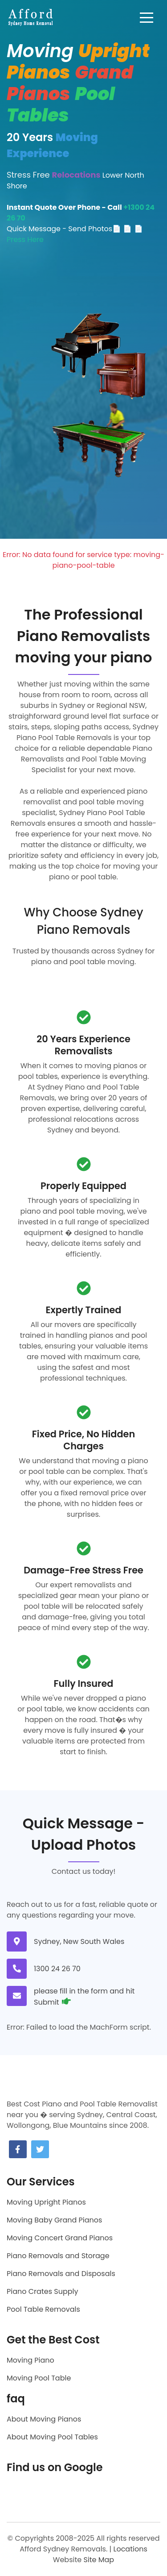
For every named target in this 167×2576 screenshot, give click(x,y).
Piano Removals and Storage (58, 2256)
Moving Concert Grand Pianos (60, 2238)
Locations (130, 2549)
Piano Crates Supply (42, 2291)
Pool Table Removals (43, 2309)
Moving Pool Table (39, 2378)
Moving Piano (30, 2360)
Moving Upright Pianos (46, 2202)
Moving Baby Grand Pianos (54, 2220)
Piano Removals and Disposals (61, 2273)
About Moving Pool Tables (52, 2437)
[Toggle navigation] (146, 17)
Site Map (98, 2560)
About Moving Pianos (44, 2419)
